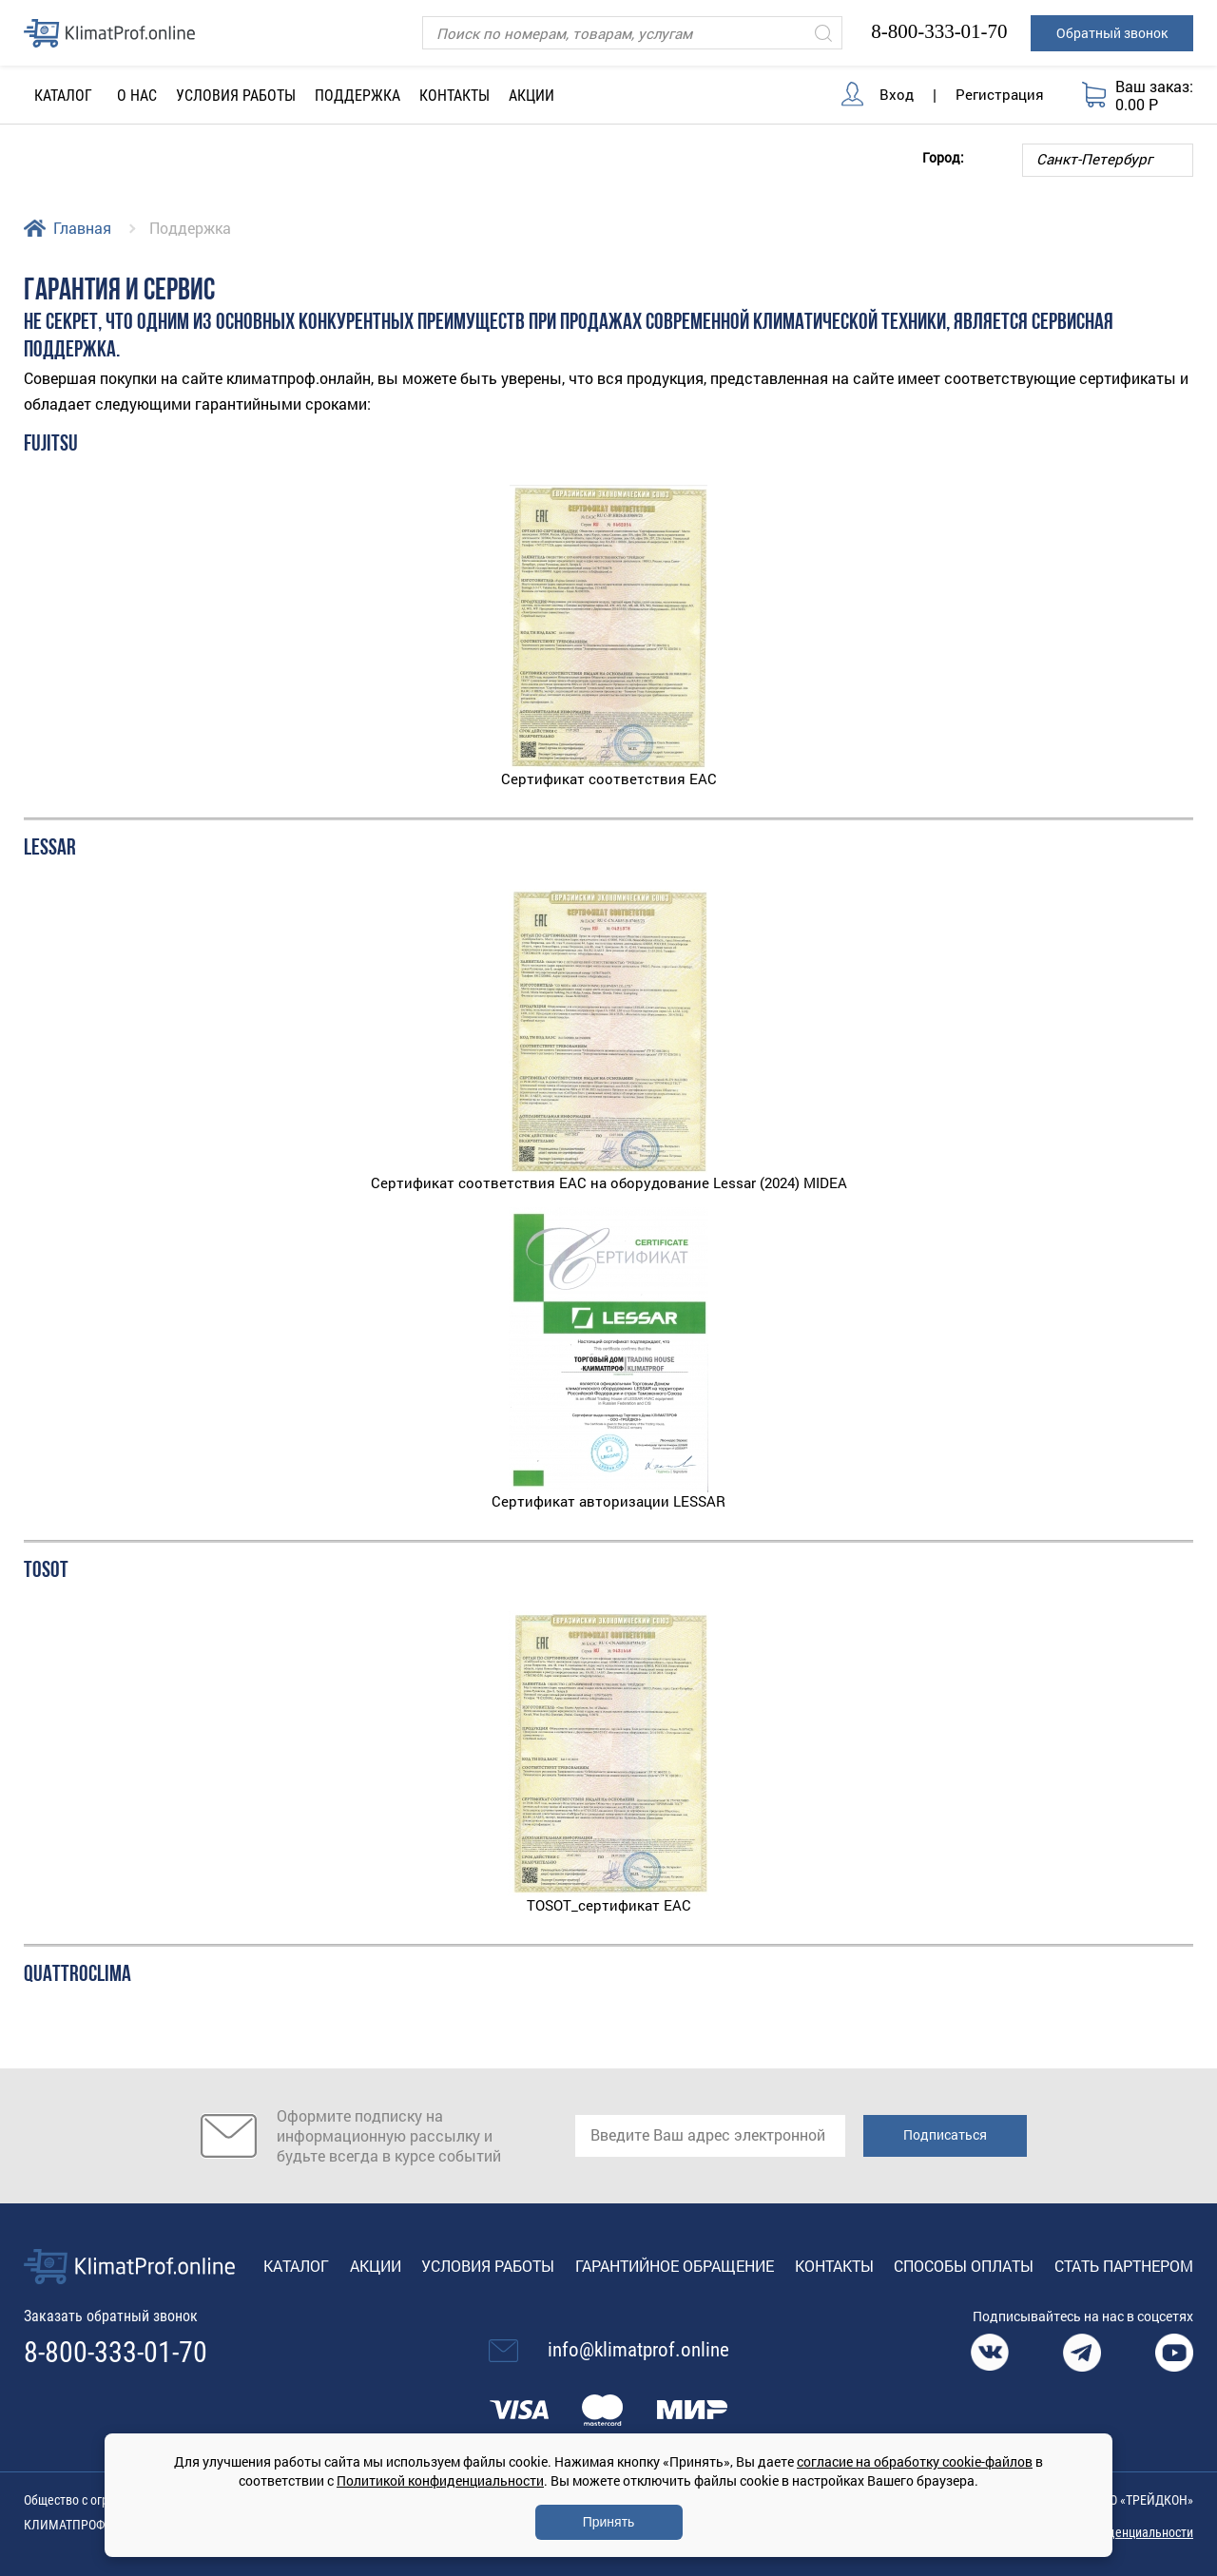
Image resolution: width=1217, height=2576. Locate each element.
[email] (710, 2136)
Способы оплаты (963, 2266)
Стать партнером (1123, 2266)
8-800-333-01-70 (939, 31)
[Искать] (823, 32)
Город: (943, 156)
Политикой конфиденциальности (440, 2480)
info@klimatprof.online (638, 2349)
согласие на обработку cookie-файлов (915, 2461)
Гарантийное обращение (674, 2266)
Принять (609, 2521)
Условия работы (236, 96)
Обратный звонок (1112, 33)
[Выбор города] (1107, 160)
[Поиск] (632, 32)
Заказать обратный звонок (111, 2316)
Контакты (454, 96)
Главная (82, 228)
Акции (531, 96)
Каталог (296, 2266)
